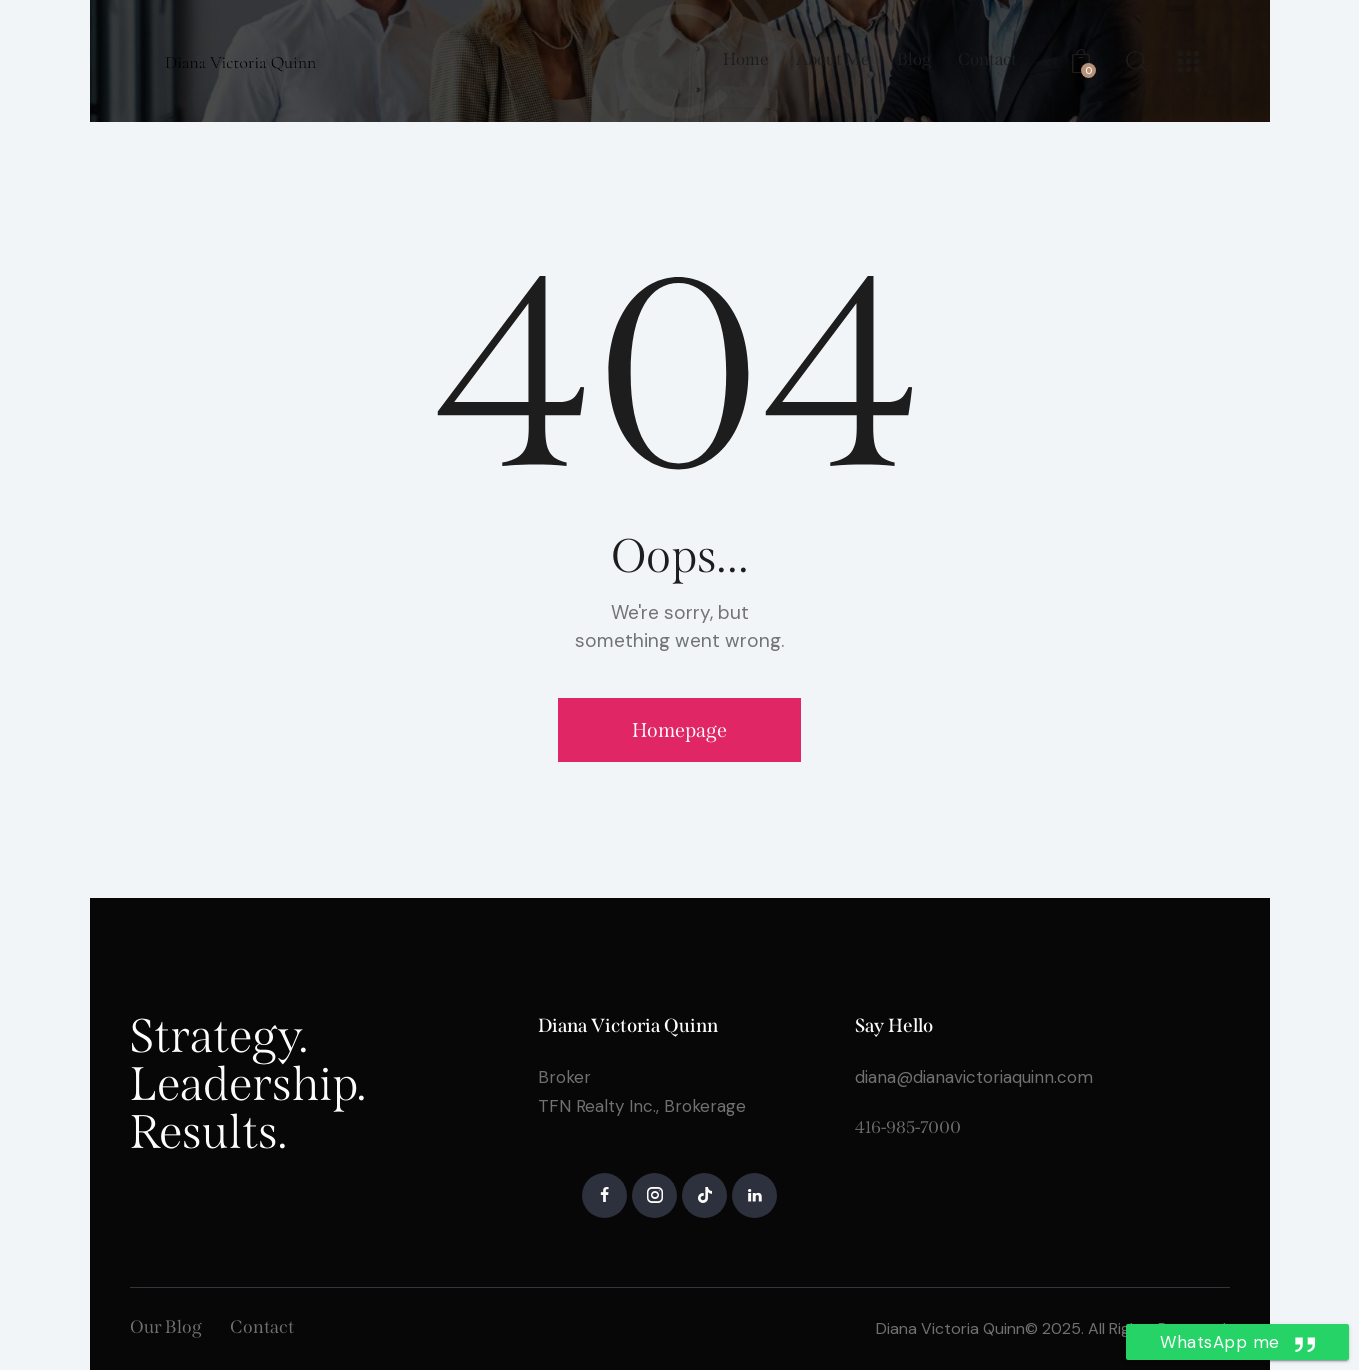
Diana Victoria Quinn (950, 1328)
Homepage (679, 730)
